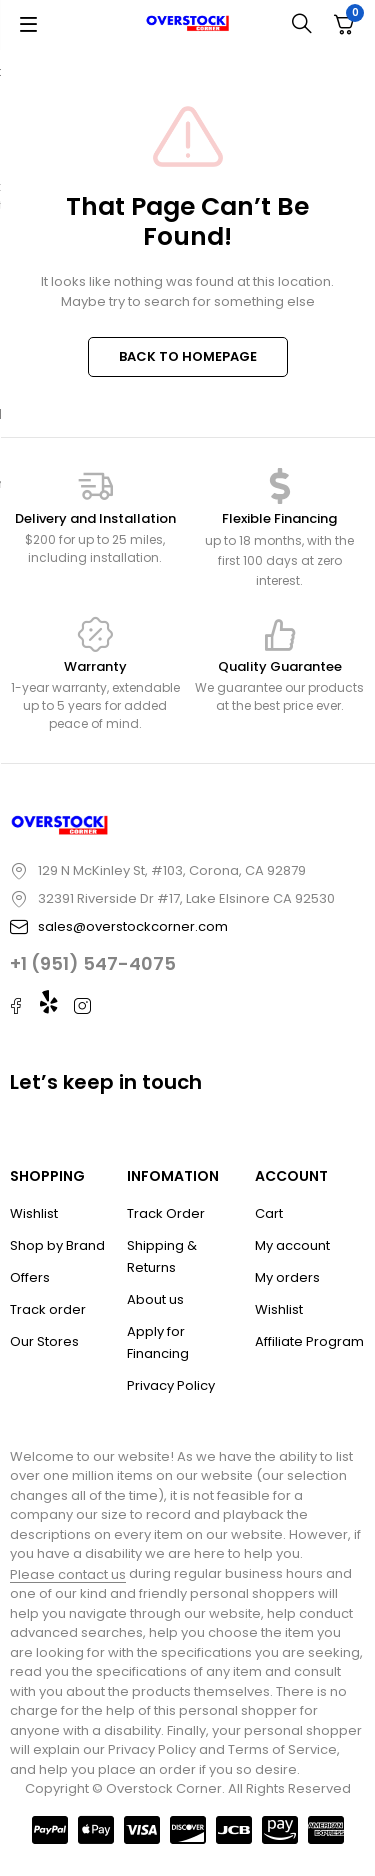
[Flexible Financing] (280, 486)
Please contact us (68, 1574)
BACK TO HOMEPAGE (188, 356)
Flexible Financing (279, 518)
